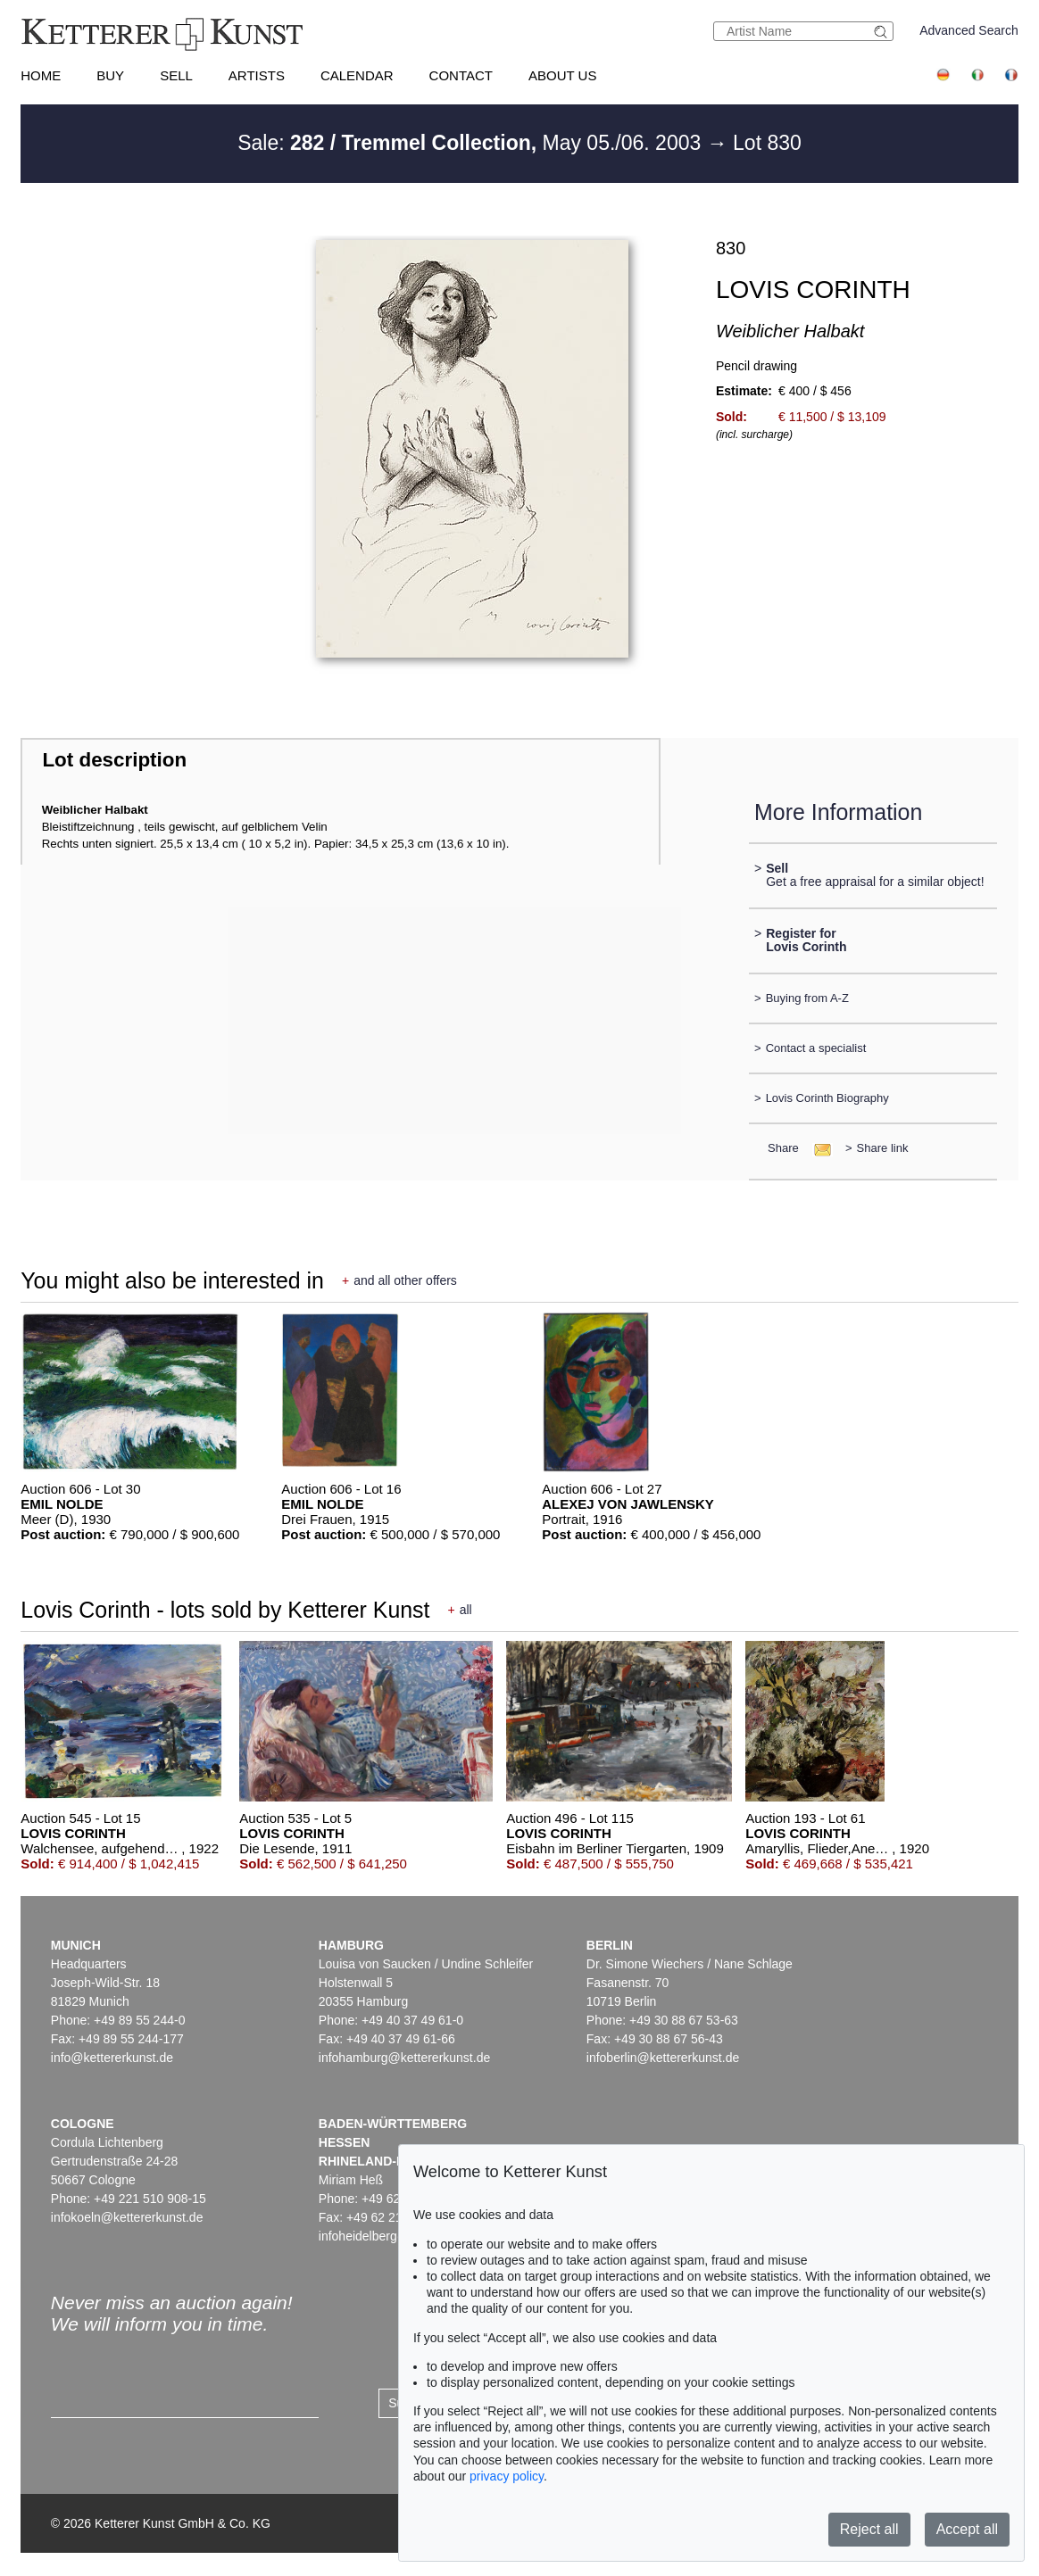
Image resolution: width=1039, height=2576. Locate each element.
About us (562, 75)
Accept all (967, 2529)
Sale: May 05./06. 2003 (471, 142)
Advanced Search (968, 30)
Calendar (357, 75)
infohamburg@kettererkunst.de (404, 2057)
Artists (257, 75)
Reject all (869, 2529)
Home (41, 75)
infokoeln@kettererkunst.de (127, 2217)
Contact (461, 75)
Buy (110, 75)
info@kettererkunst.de (112, 2057)
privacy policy (507, 2476)
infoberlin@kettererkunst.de (662, 2057)
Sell (176, 75)
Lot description (114, 760)
